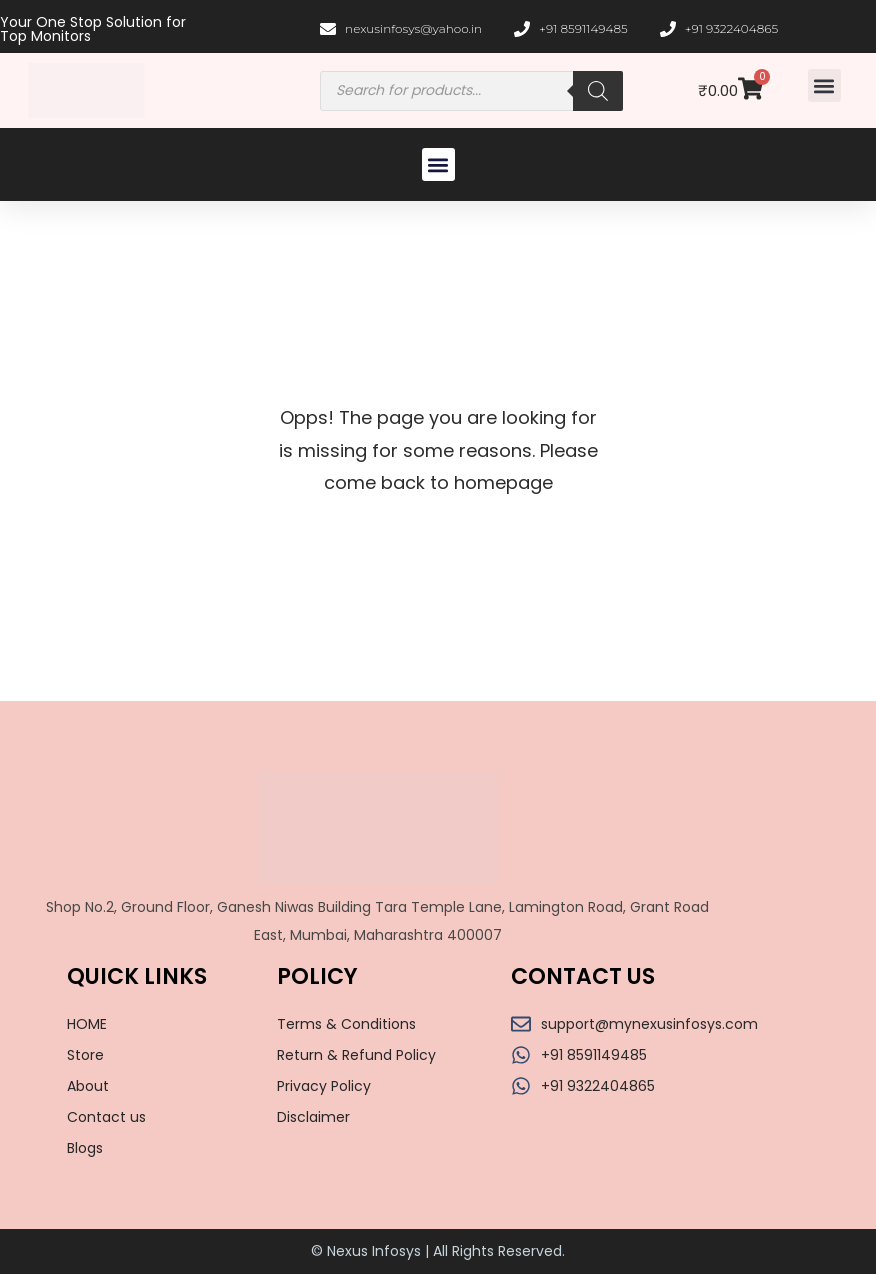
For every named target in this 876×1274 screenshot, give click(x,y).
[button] (824, 85)
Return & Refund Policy (356, 1055)
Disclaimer (313, 1117)
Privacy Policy (324, 1086)
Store (85, 1055)
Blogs (85, 1148)
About (88, 1086)
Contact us (106, 1117)
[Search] (598, 91)
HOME (87, 1024)
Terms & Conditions (346, 1024)
